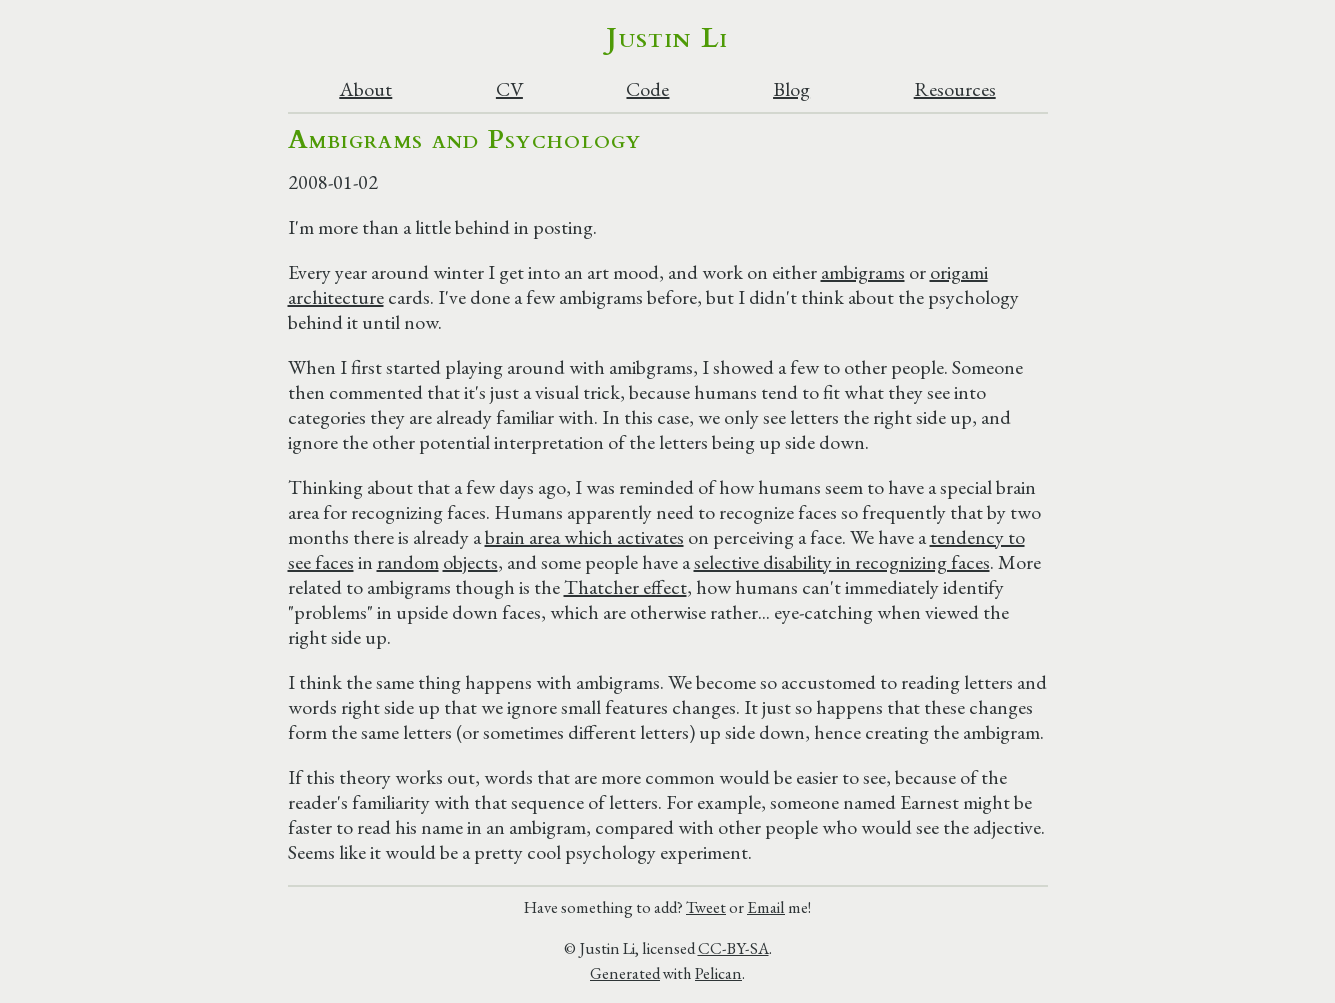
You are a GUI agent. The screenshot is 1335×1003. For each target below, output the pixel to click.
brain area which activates (584, 537)
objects (470, 562)
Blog (791, 89)
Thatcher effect (625, 587)
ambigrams (863, 272)
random (408, 562)
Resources (955, 89)
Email (766, 907)
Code (647, 89)
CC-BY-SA (733, 948)
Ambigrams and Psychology (465, 139)
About (365, 89)
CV (509, 89)
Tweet (706, 907)
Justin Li (667, 38)
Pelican (718, 973)
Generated (625, 973)
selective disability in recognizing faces (842, 562)
